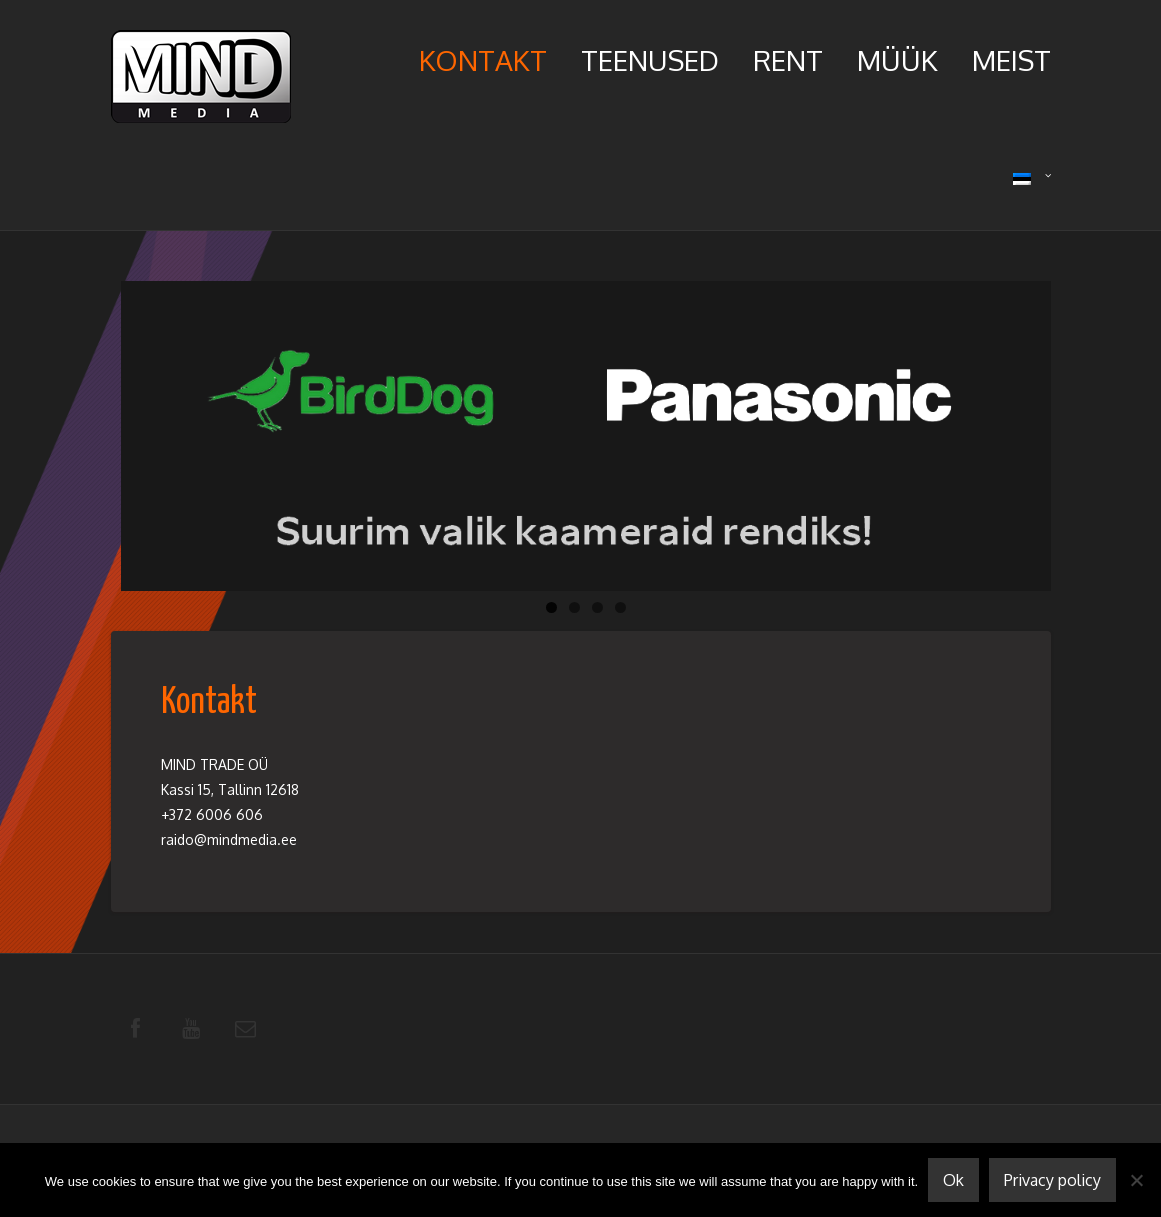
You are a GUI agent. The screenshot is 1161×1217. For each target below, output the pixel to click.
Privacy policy (1052, 1180)
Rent (788, 60)
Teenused (650, 60)
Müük (897, 60)
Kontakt (483, 60)
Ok (953, 1180)
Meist (1011, 60)
